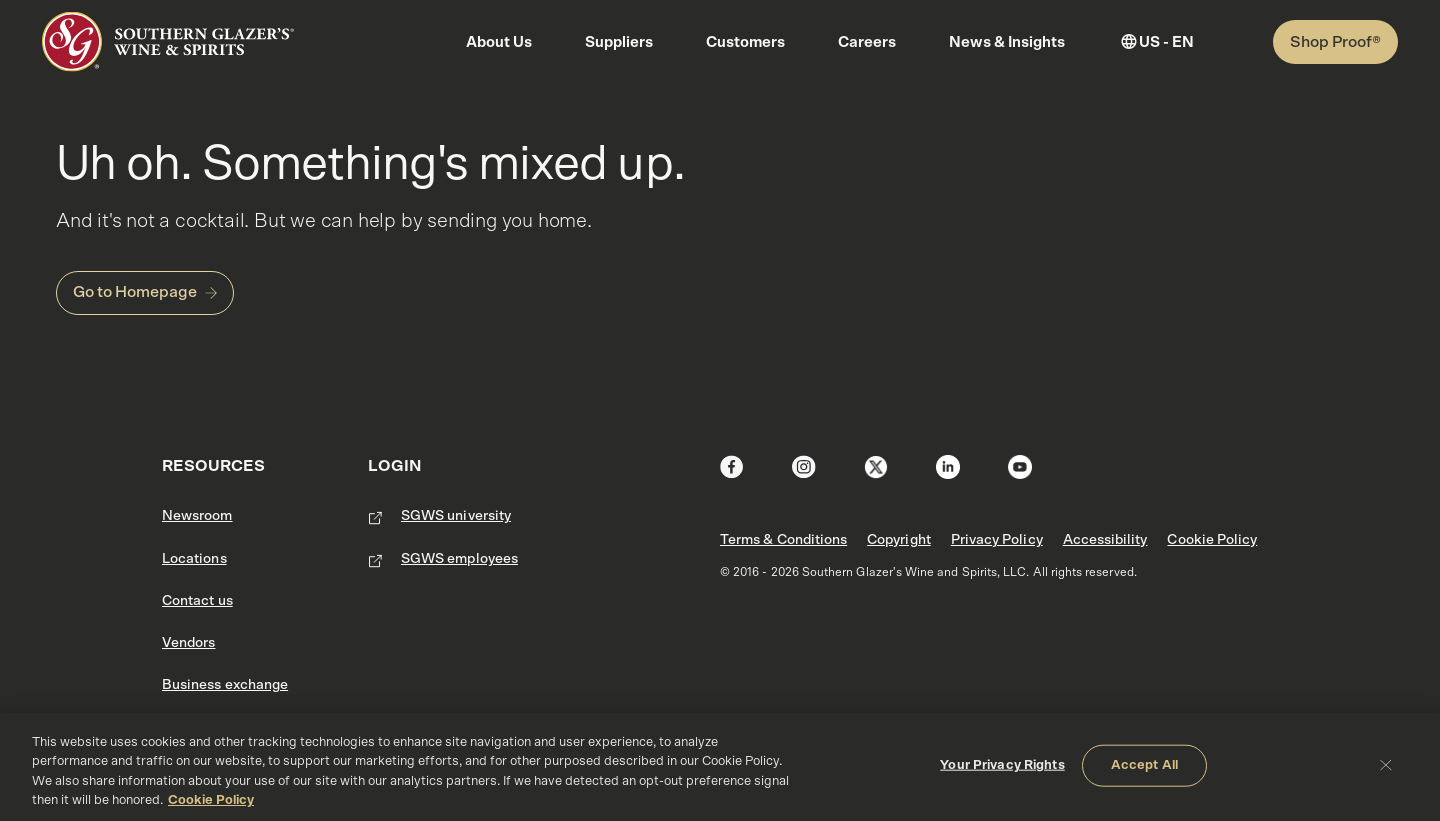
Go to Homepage (135, 292)
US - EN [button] (1166, 42)
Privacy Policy (997, 540)
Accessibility (1105, 540)
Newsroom (197, 516)
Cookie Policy (1212, 540)
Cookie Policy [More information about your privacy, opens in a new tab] (211, 800)
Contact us (197, 601)
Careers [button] (867, 42)
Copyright (899, 540)
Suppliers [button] (619, 42)
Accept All (1144, 765)
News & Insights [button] (1007, 42)
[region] (720, 767)
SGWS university (456, 516)
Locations (194, 559)
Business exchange (225, 685)
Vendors (188, 643)
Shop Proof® (1335, 42)
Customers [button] (745, 42)
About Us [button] (499, 42)
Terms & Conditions (783, 540)
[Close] (1386, 764)
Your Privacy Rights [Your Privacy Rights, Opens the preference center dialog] (1002, 765)
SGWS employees (459, 559)
